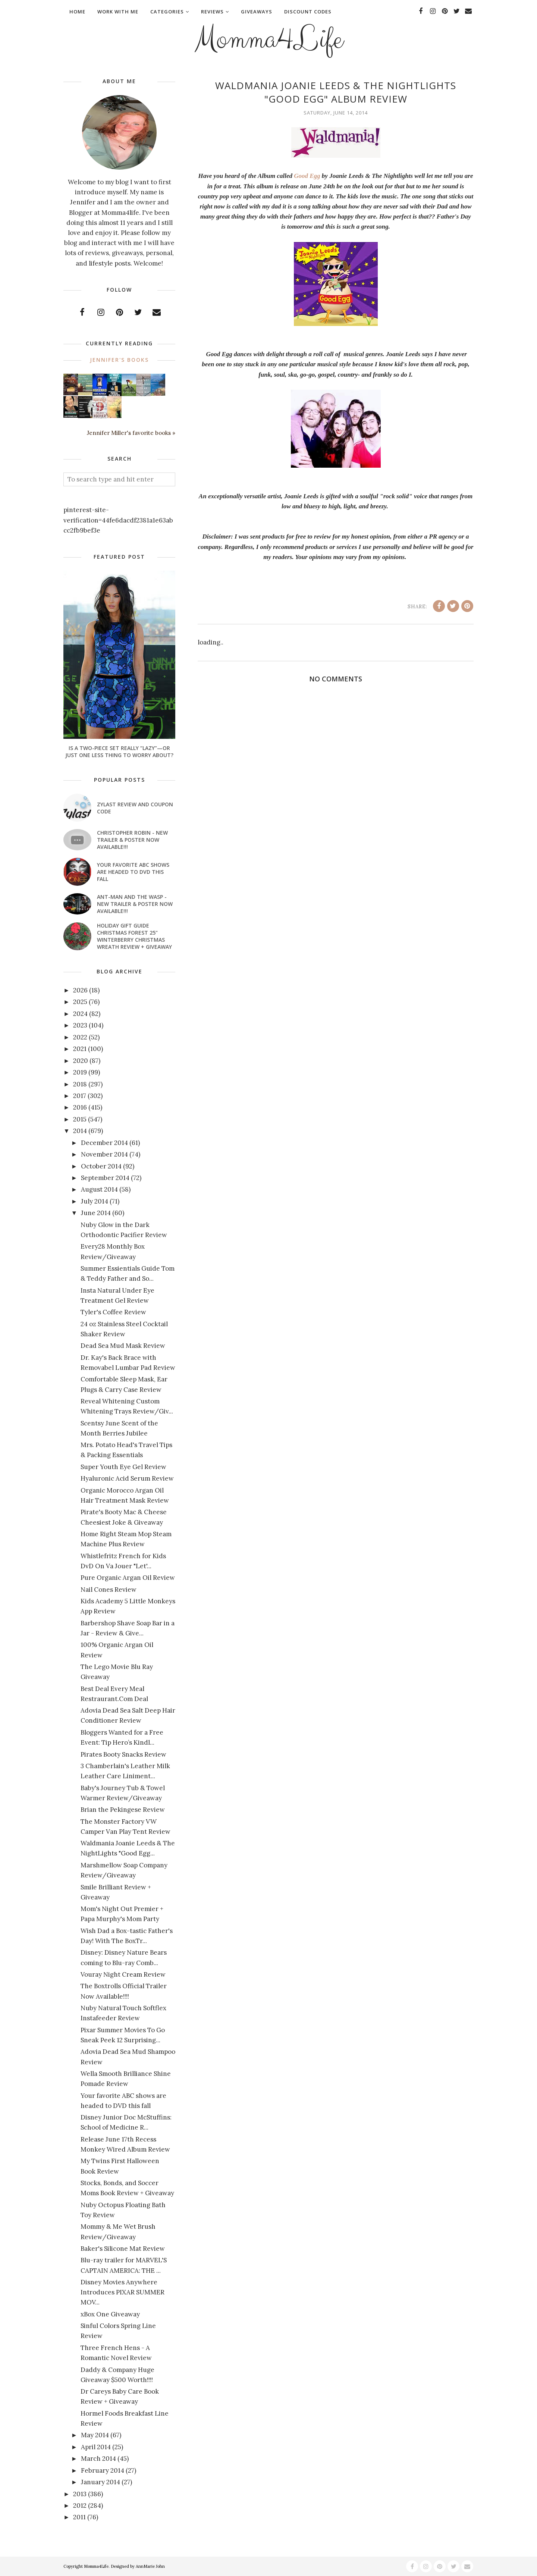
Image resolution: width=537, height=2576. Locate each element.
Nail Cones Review (108, 1589)
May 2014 (95, 2435)
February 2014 (102, 2470)
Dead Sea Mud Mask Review (123, 1346)
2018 (80, 1084)
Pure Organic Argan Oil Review (128, 1577)
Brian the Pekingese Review (123, 1809)
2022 (80, 1037)
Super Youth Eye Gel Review (123, 1467)
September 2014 (105, 1178)
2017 (79, 1096)
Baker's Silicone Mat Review (123, 2248)
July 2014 (94, 1201)
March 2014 (98, 2458)
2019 (80, 1072)
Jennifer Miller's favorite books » (131, 432)
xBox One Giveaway (110, 2314)
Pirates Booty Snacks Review (123, 1754)
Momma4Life (268, 40)
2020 (80, 1061)
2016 (80, 1107)
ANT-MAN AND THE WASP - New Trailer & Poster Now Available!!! (135, 903)
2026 (80, 990)
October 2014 (101, 1166)
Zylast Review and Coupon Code (135, 808)
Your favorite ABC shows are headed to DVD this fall (133, 871)
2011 (79, 2517)
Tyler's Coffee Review (113, 1312)
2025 (80, 1002)
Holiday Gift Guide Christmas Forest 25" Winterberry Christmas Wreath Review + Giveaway (134, 936)
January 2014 (100, 2482)
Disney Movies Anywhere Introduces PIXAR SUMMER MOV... (122, 2292)
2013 (80, 2494)
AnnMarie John (150, 2566)
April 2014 (96, 2447)
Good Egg (307, 175)
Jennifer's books (119, 359)
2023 (80, 1025)
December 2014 (104, 1143)
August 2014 (99, 1189)
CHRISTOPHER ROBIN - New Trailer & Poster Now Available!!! (132, 839)
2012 (80, 2505)
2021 (80, 1049)
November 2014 (104, 1154)
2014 (80, 1131)
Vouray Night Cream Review (123, 1974)
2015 (80, 1119)
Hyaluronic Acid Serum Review (127, 1478)
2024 (80, 1014)
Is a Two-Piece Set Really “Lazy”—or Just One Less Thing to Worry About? (119, 751)
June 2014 (96, 1213)
